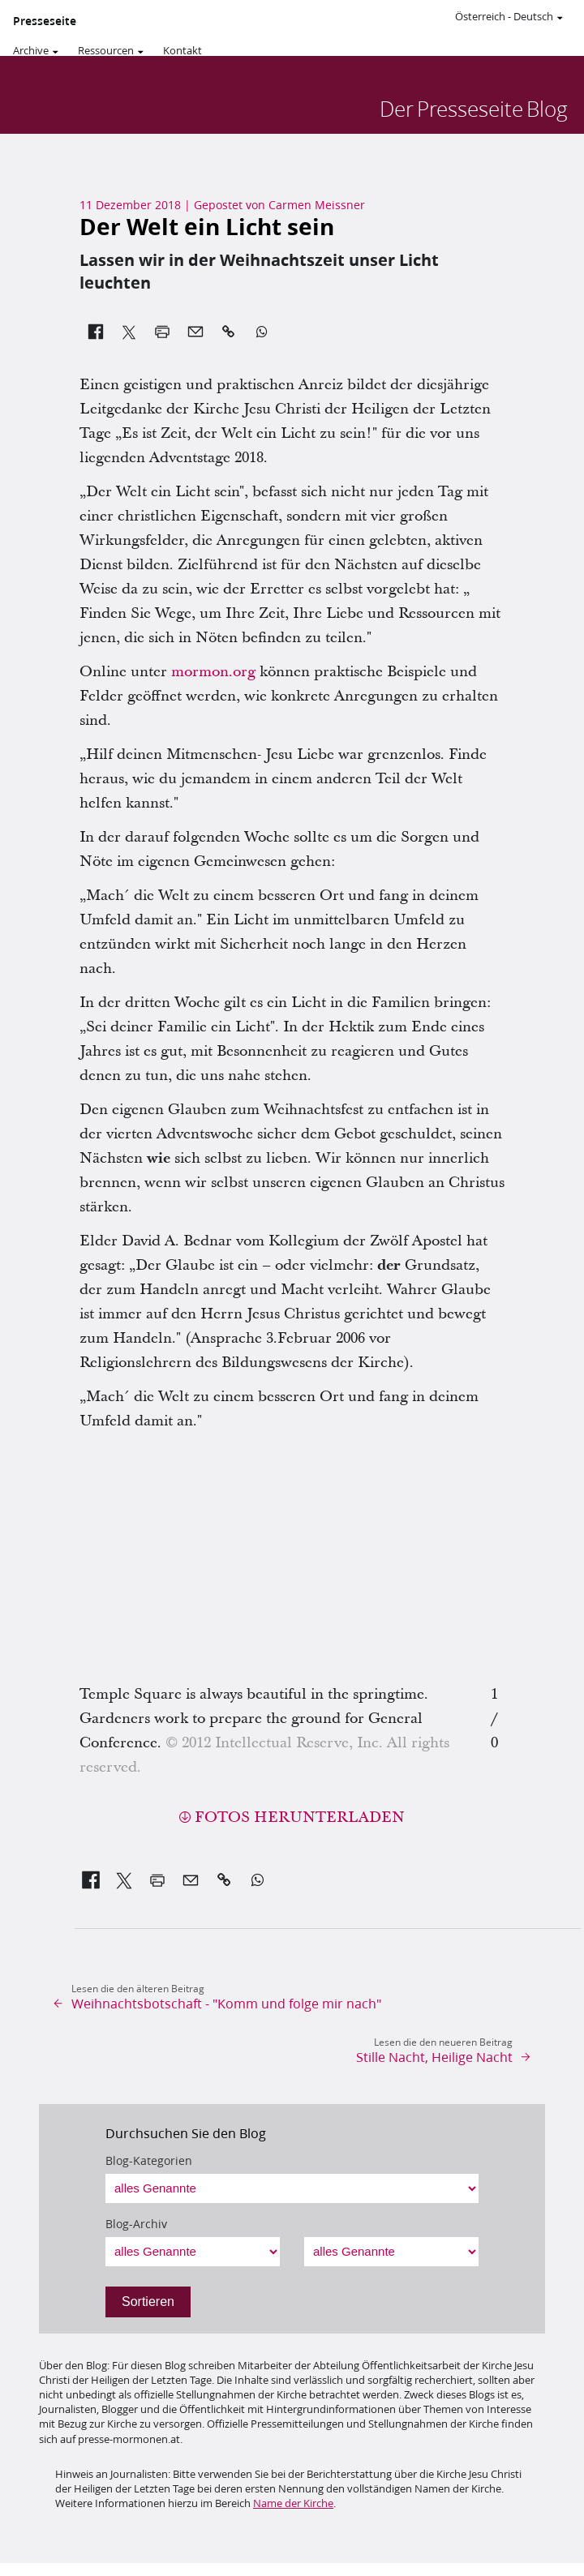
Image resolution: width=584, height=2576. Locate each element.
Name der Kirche (293, 2503)
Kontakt (182, 50)
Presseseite (44, 21)
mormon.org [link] (213, 672)
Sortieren (148, 2301)
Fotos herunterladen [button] (300, 1817)
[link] (91, 1880)
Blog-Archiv (136, 2224)
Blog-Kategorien (148, 2161)
